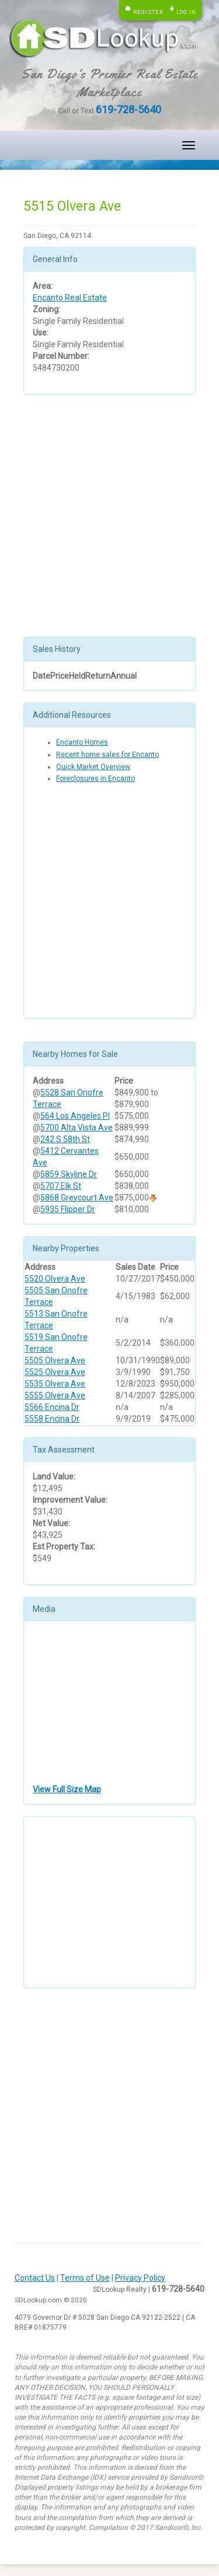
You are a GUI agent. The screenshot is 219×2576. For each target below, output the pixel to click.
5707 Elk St (60, 1186)
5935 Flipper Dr (67, 1209)
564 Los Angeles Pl (75, 1116)
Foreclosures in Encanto (95, 778)
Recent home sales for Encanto (107, 755)
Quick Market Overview (93, 767)
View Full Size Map (67, 1789)
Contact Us (35, 2277)
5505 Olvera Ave (55, 1360)
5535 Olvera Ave (55, 1383)
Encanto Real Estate (70, 297)
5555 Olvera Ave (55, 1395)
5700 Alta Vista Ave (76, 1127)
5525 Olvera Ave (55, 1372)
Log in (186, 12)
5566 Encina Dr (52, 1407)
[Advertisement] (109, 515)
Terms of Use (85, 2277)
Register (148, 12)
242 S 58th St (65, 1139)
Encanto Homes (82, 742)
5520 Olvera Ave (55, 1278)
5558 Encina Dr (52, 1418)
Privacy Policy (140, 2277)
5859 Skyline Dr (68, 1174)
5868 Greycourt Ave (76, 1197)
